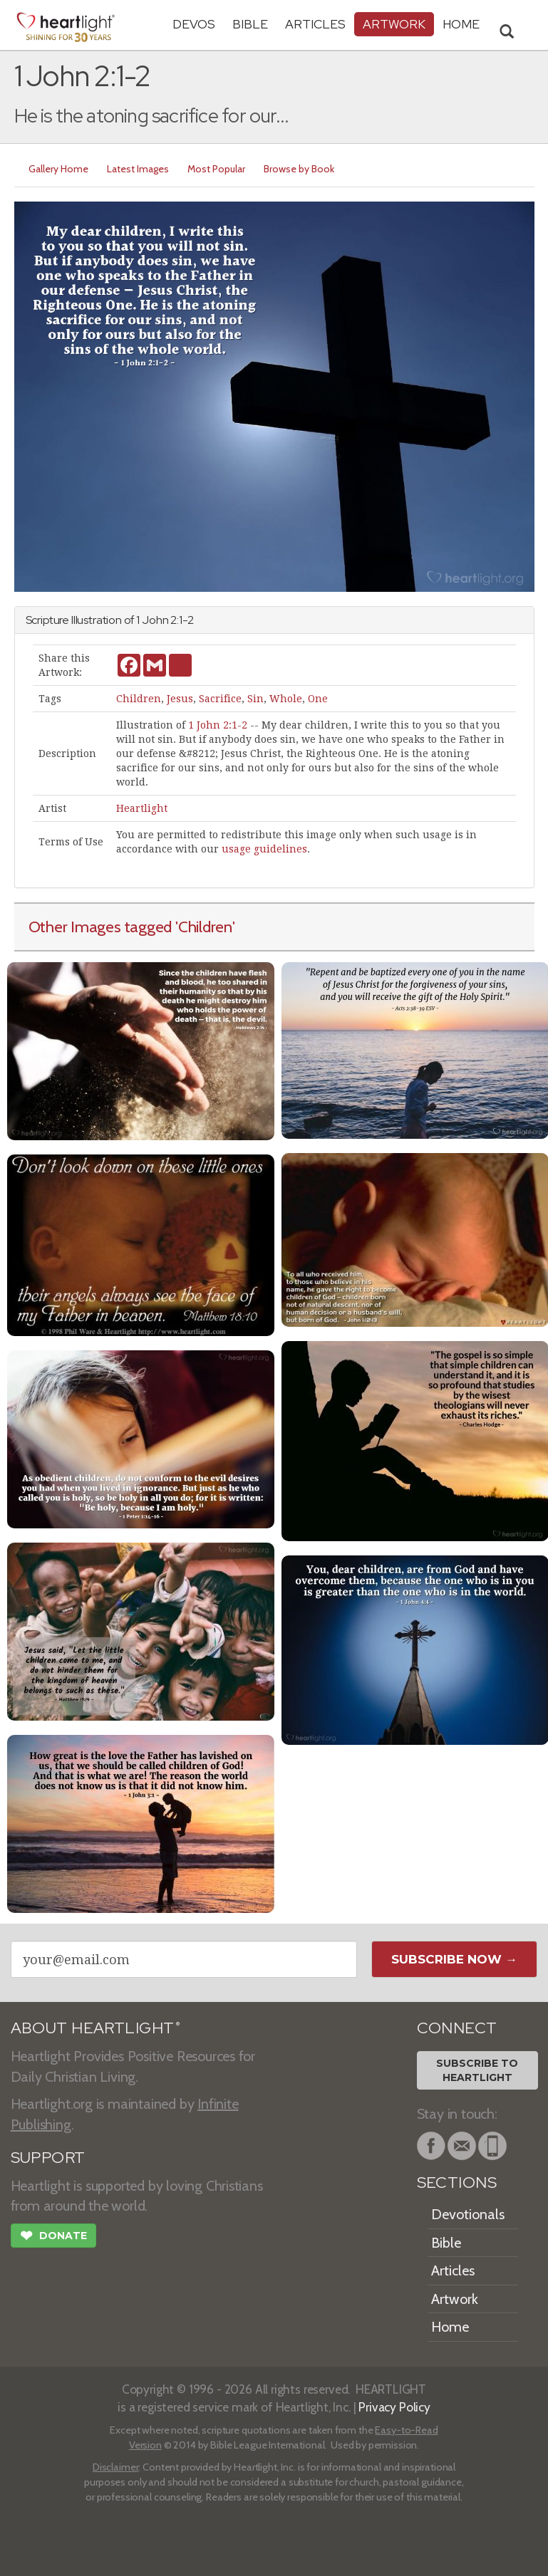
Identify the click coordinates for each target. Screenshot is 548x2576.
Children (138, 698)
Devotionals (468, 2214)
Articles (315, 24)
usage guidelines (264, 849)
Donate (53, 2237)
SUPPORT (48, 2157)
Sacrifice (220, 698)
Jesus (180, 698)
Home (450, 2326)
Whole (285, 698)
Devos (193, 24)
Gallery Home (58, 168)
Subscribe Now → (454, 1959)
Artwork (394, 24)
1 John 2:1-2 (217, 725)
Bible (250, 24)
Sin (255, 698)
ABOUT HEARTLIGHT (95, 2028)
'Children (203, 927)
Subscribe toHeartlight (477, 2070)
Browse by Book (299, 168)
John (155, 619)
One (318, 698)
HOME (461, 24)
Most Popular (216, 168)
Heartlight (141, 808)
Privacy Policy (394, 2406)
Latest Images (138, 168)
